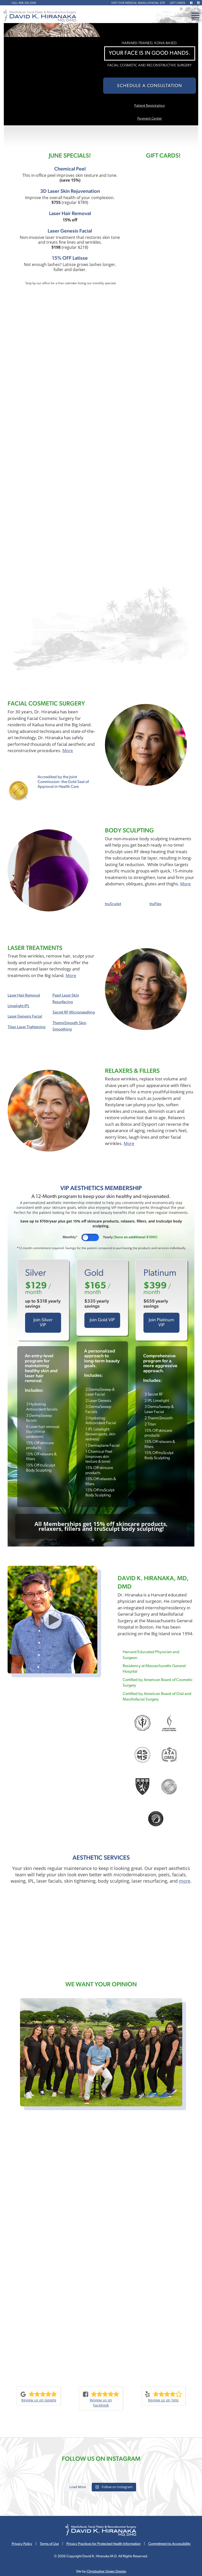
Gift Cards (177, 3)
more (184, 1878)
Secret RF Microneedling (73, 1012)
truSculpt (113, 904)
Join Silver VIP (42, 1318)
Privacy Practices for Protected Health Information (103, 2541)
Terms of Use (49, 2541)
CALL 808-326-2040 (23, 3)
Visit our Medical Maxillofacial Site (138, 3)
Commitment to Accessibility (169, 2541)
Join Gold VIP (102, 1315)
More (67, 750)
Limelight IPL (18, 1006)
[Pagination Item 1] (14, 1236)
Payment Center (149, 119)
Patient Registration (149, 106)
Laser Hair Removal (24, 996)
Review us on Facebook (101, 2395)
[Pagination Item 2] (14, 1242)
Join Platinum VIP (161, 1318)
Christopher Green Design (106, 2568)
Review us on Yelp (163, 2393)
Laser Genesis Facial (25, 1017)
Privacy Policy (22, 2541)
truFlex (155, 904)
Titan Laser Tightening (26, 1027)
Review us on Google (38, 2393)
